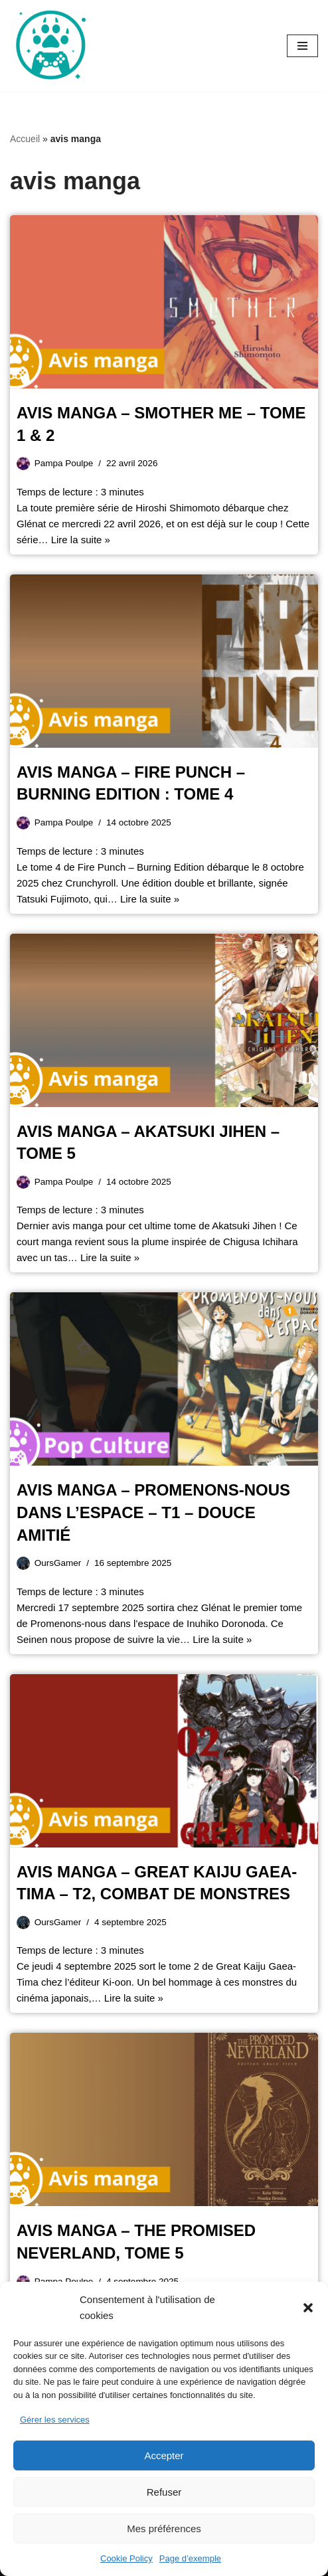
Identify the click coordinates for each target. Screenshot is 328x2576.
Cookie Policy (126, 2558)
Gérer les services (55, 2420)
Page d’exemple (190, 2558)
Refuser (164, 2492)
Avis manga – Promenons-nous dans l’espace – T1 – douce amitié (153, 1512)
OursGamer (58, 1563)
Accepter (163, 2455)
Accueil (25, 138)
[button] (308, 2307)
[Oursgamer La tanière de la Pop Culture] (50, 45)
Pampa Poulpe (64, 463)
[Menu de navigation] (302, 46)
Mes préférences (164, 2528)
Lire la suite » (80, 539)
